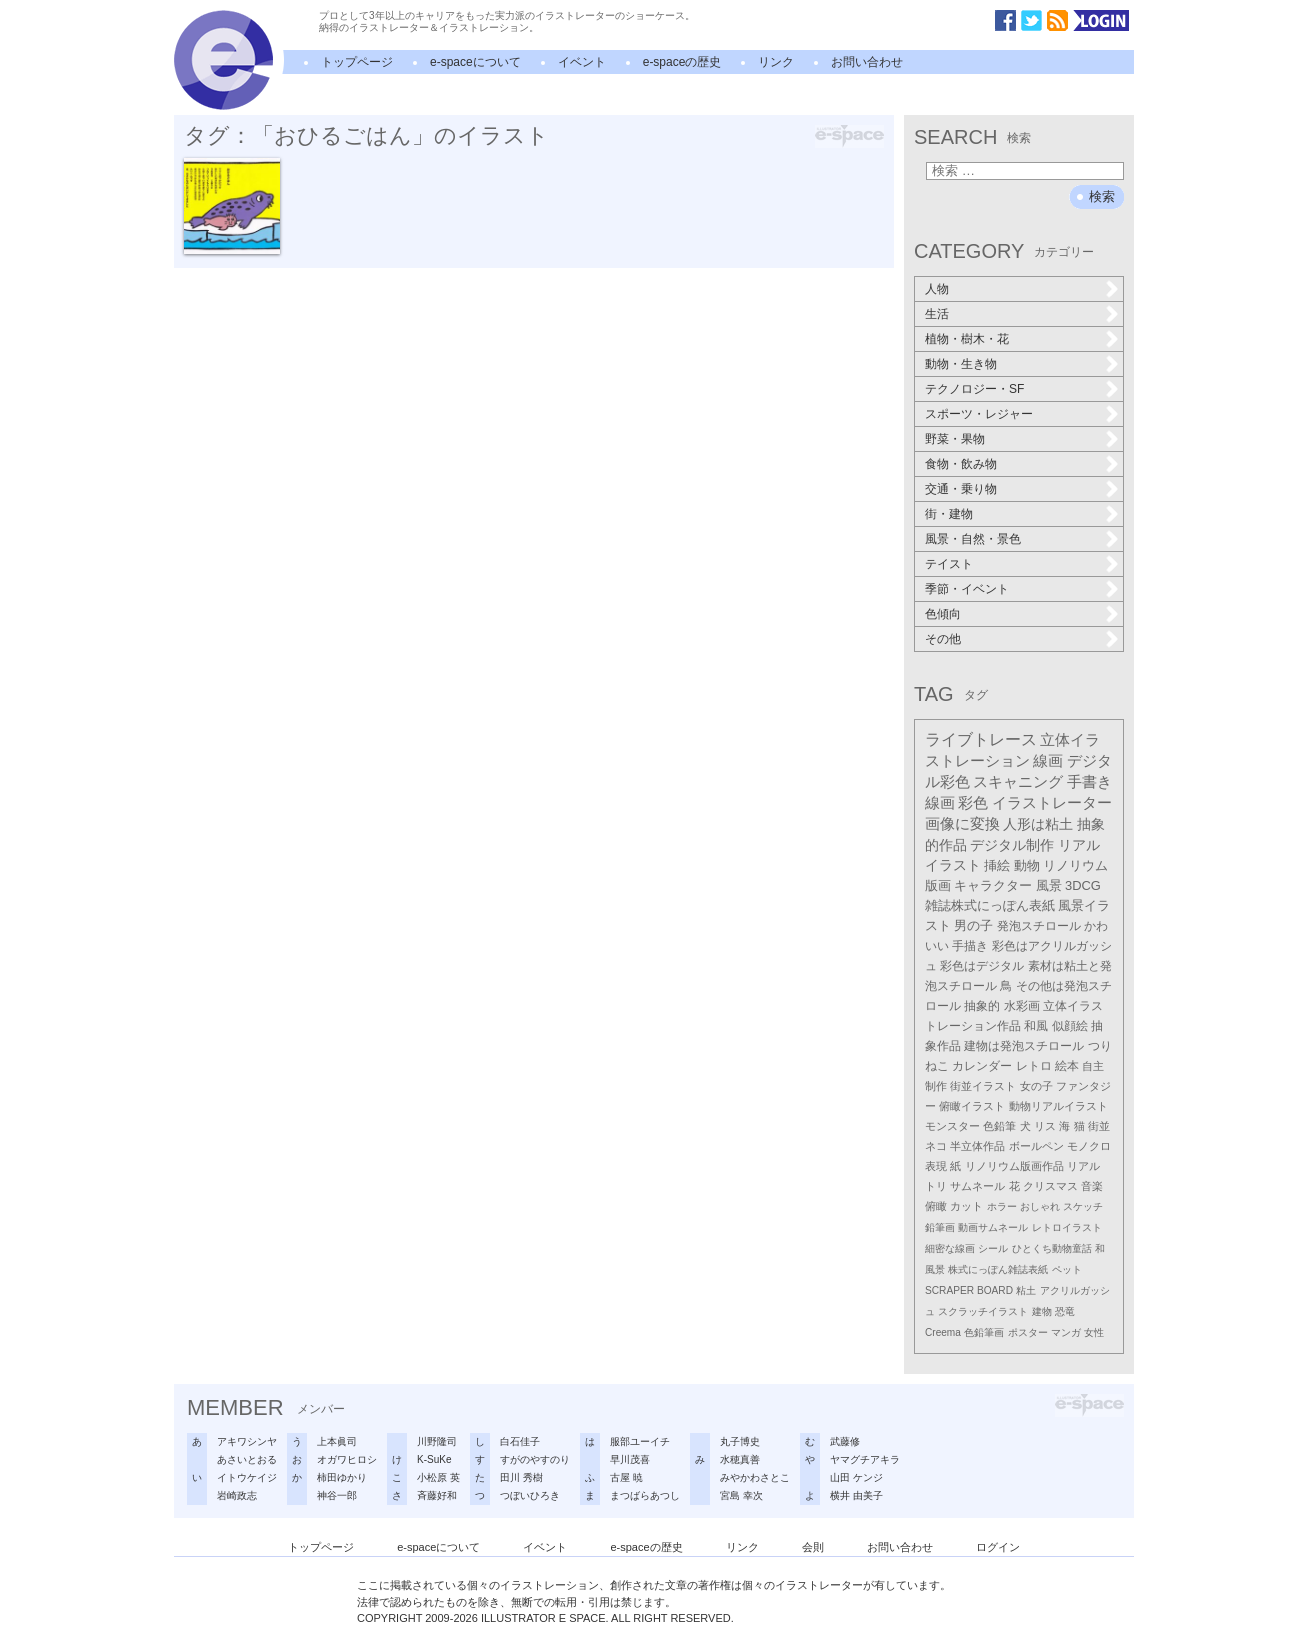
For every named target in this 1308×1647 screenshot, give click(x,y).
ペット (1067, 1269)
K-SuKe (434, 1459)
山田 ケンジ (856, 1477)
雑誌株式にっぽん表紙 (990, 905)
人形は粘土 (1038, 824)
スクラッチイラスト (983, 1311)
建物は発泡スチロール (1024, 1046)
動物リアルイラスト (1058, 1106)
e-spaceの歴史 (682, 62)
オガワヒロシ (347, 1459)
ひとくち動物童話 (1052, 1248)
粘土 (1026, 1290)
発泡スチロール (1039, 926)
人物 (937, 289)
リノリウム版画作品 (1014, 1166)
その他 (943, 639)
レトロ (1034, 1066)
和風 (1036, 1026)
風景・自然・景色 (973, 539)
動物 (1027, 865)
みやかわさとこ (755, 1477)
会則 (813, 1547)
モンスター (952, 1126)
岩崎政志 (237, 1495)
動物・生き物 (961, 364)
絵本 (1067, 1066)
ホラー (1002, 1206)
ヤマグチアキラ (865, 1459)
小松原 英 (438, 1477)
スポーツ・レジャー (979, 414)
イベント (582, 62)
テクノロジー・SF (974, 389)
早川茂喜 (630, 1459)
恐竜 (1065, 1311)
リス (1045, 1126)
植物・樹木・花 (967, 339)
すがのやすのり (535, 1459)
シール (993, 1248)
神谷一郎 (337, 1495)
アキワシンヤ (247, 1441)
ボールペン (1036, 1146)
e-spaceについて (475, 62)
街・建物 (949, 514)
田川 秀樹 (521, 1477)
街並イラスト (983, 1086)
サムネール (977, 1186)
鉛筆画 (940, 1227)
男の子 (973, 926)
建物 (1042, 1311)
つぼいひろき (530, 1495)
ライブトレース (981, 739)
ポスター (1028, 1332)
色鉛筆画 (984, 1332)
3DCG (1083, 885)
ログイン (998, 1547)
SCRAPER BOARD (969, 1290)
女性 (1094, 1332)
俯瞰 (936, 1206)
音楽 (1092, 1186)
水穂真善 (740, 1459)
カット (966, 1206)
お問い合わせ (867, 62)
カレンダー (982, 1066)
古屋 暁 (626, 1477)
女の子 (1036, 1086)
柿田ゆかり (342, 1477)
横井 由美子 (856, 1495)
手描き (970, 946)
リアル (1083, 1166)
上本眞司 (337, 1441)
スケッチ (1083, 1206)
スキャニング (1018, 782)
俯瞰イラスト (972, 1106)
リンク (776, 62)
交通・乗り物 (961, 489)
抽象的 (982, 1006)
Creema (943, 1332)
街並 (1099, 1126)
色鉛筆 (999, 1126)
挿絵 (997, 865)
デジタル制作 (1012, 845)
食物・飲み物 (961, 464)
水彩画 (1022, 1006)
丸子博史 (740, 1441)
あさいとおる (247, 1459)
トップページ (357, 62)
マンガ (1066, 1332)
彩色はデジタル (982, 966)
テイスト (949, 564)
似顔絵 (1070, 1026)
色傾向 (943, 614)
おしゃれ (1040, 1206)
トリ (936, 1186)
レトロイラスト (1067, 1227)
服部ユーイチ (640, 1441)
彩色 (973, 803)
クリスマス (1050, 1186)
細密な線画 (950, 1248)
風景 (1049, 885)
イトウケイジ (247, 1477)
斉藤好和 (437, 1495)
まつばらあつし (645, 1495)
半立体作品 (977, 1146)
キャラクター (993, 885)
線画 (1048, 760)
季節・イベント (967, 589)
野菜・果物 (955, 439)
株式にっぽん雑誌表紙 (998, 1269)
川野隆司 (437, 1441)
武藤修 (845, 1441)
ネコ (936, 1146)
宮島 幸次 (741, 1495)
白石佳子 (520, 1441)
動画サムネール (993, 1227)
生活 (937, 314)
